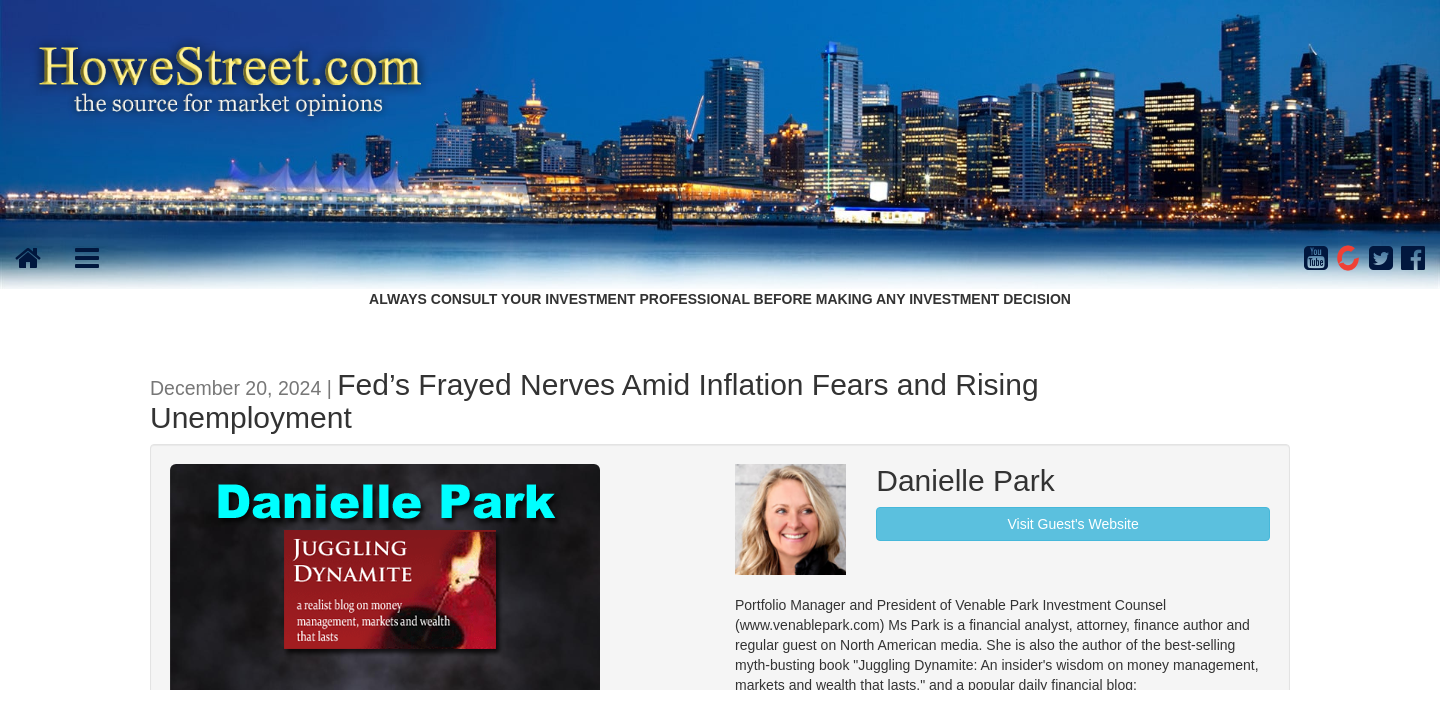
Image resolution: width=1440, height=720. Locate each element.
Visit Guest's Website (1072, 524)
